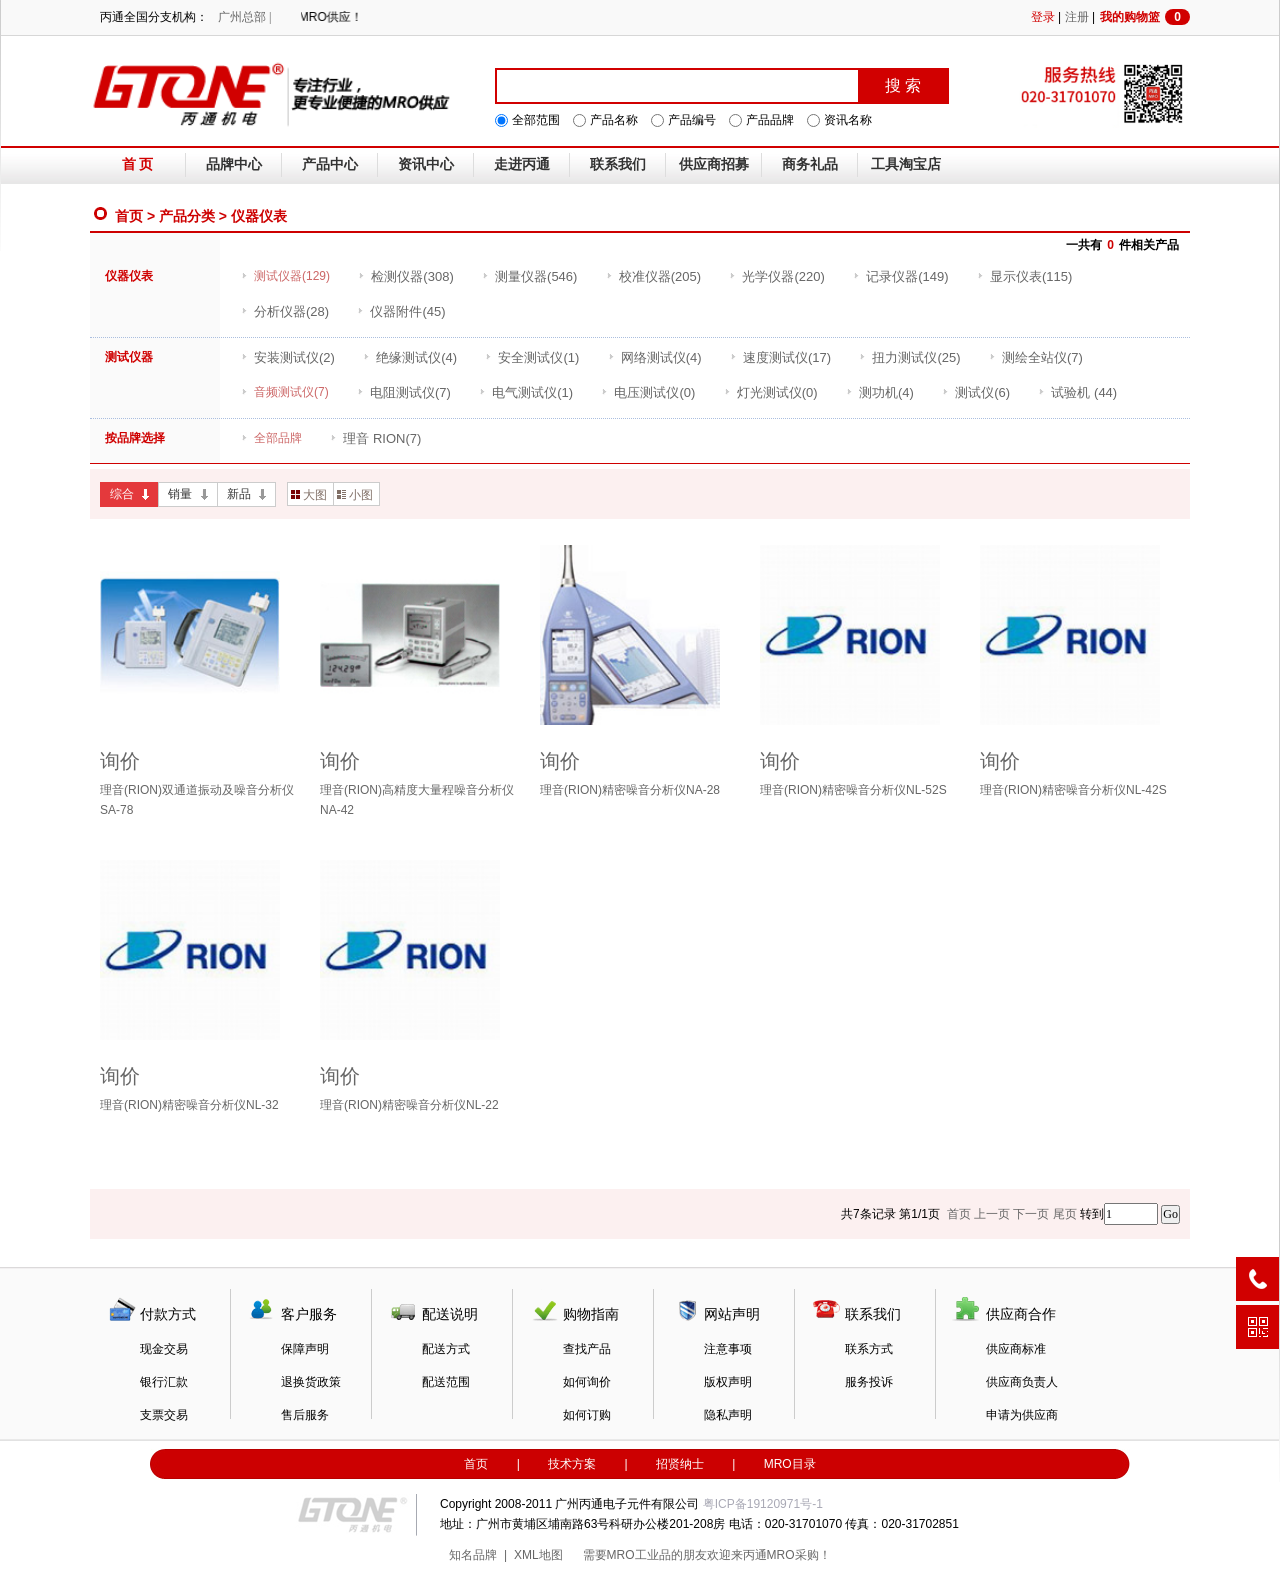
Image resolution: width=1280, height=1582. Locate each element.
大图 (309, 495)
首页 (129, 216)
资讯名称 (848, 120)
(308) (405, 276)
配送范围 (446, 1382)
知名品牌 (473, 1555)
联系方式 (869, 1349)
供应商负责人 (1022, 1382)
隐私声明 (728, 1415)
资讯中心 (426, 164)
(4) (410, 357)
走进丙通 (522, 164)
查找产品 (587, 1349)
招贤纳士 (680, 1464)
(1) (532, 357)
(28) (285, 311)
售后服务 (305, 1415)
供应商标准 (1016, 1349)
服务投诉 (869, 1382)
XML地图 (538, 1555)
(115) (1024, 276)
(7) (1036, 357)
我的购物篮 (1145, 17)
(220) (776, 276)
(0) (648, 392)
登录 (1043, 17)
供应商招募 (714, 164)
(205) (653, 276)
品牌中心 (234, 164)
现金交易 (164, 1349)
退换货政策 (311, 1382)
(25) (909, 357)
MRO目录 (790, 1464)
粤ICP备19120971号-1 (763, 1504)
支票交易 (164, 1415)
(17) (780, 357)
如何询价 (587, 1382)
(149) (900, 276)
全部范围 (536, 120)
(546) (529, 276)
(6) (976, 392)
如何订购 (587, 1415)
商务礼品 (810, 164)
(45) (401, 311)
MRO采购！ (799, 1555)
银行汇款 (164, 1382)
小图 (355, 495)
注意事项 (728, 1349)
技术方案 (572, 1464)
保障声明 (305, 1349)
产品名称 (614, 120)
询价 (120, 761)
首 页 (138, 164)
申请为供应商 (1022, 1415)
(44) (1077, 392)
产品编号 (692, 120)
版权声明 (728, 1382)
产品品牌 (770, 120)
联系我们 (618, 164)
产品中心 (330, 164)
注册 (1077, 17)
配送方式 (446, 1349)
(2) (288, 357)
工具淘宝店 (906, 164)
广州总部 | (244, 17)
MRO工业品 (639, 1555)
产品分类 (187, 216)
